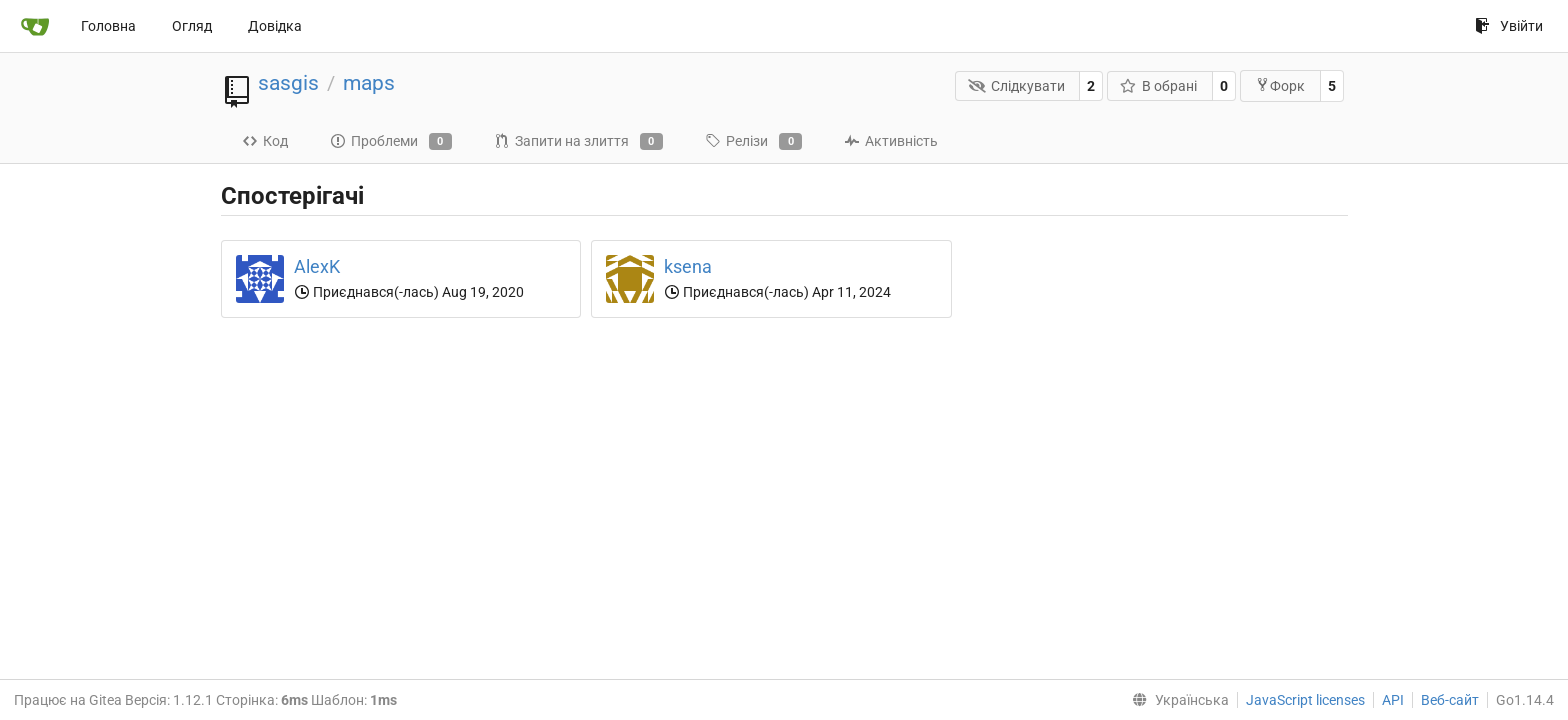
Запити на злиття (578, 142)
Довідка (275, 26)
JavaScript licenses (1305, 700)
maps (369, 83)
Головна (108, 26)
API (1393, 700)
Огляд (192, 26)
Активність (891, 141)
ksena (688, 266)
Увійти (1509, 26)
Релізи (753, 142)
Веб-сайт (1450, 700)
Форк (1280, 85)
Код (265, 141)
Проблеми (391, 142)
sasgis (288, 83)
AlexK (317, 266)
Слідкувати (1016, 86)
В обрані (1159, 86)
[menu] (1176, 700)
